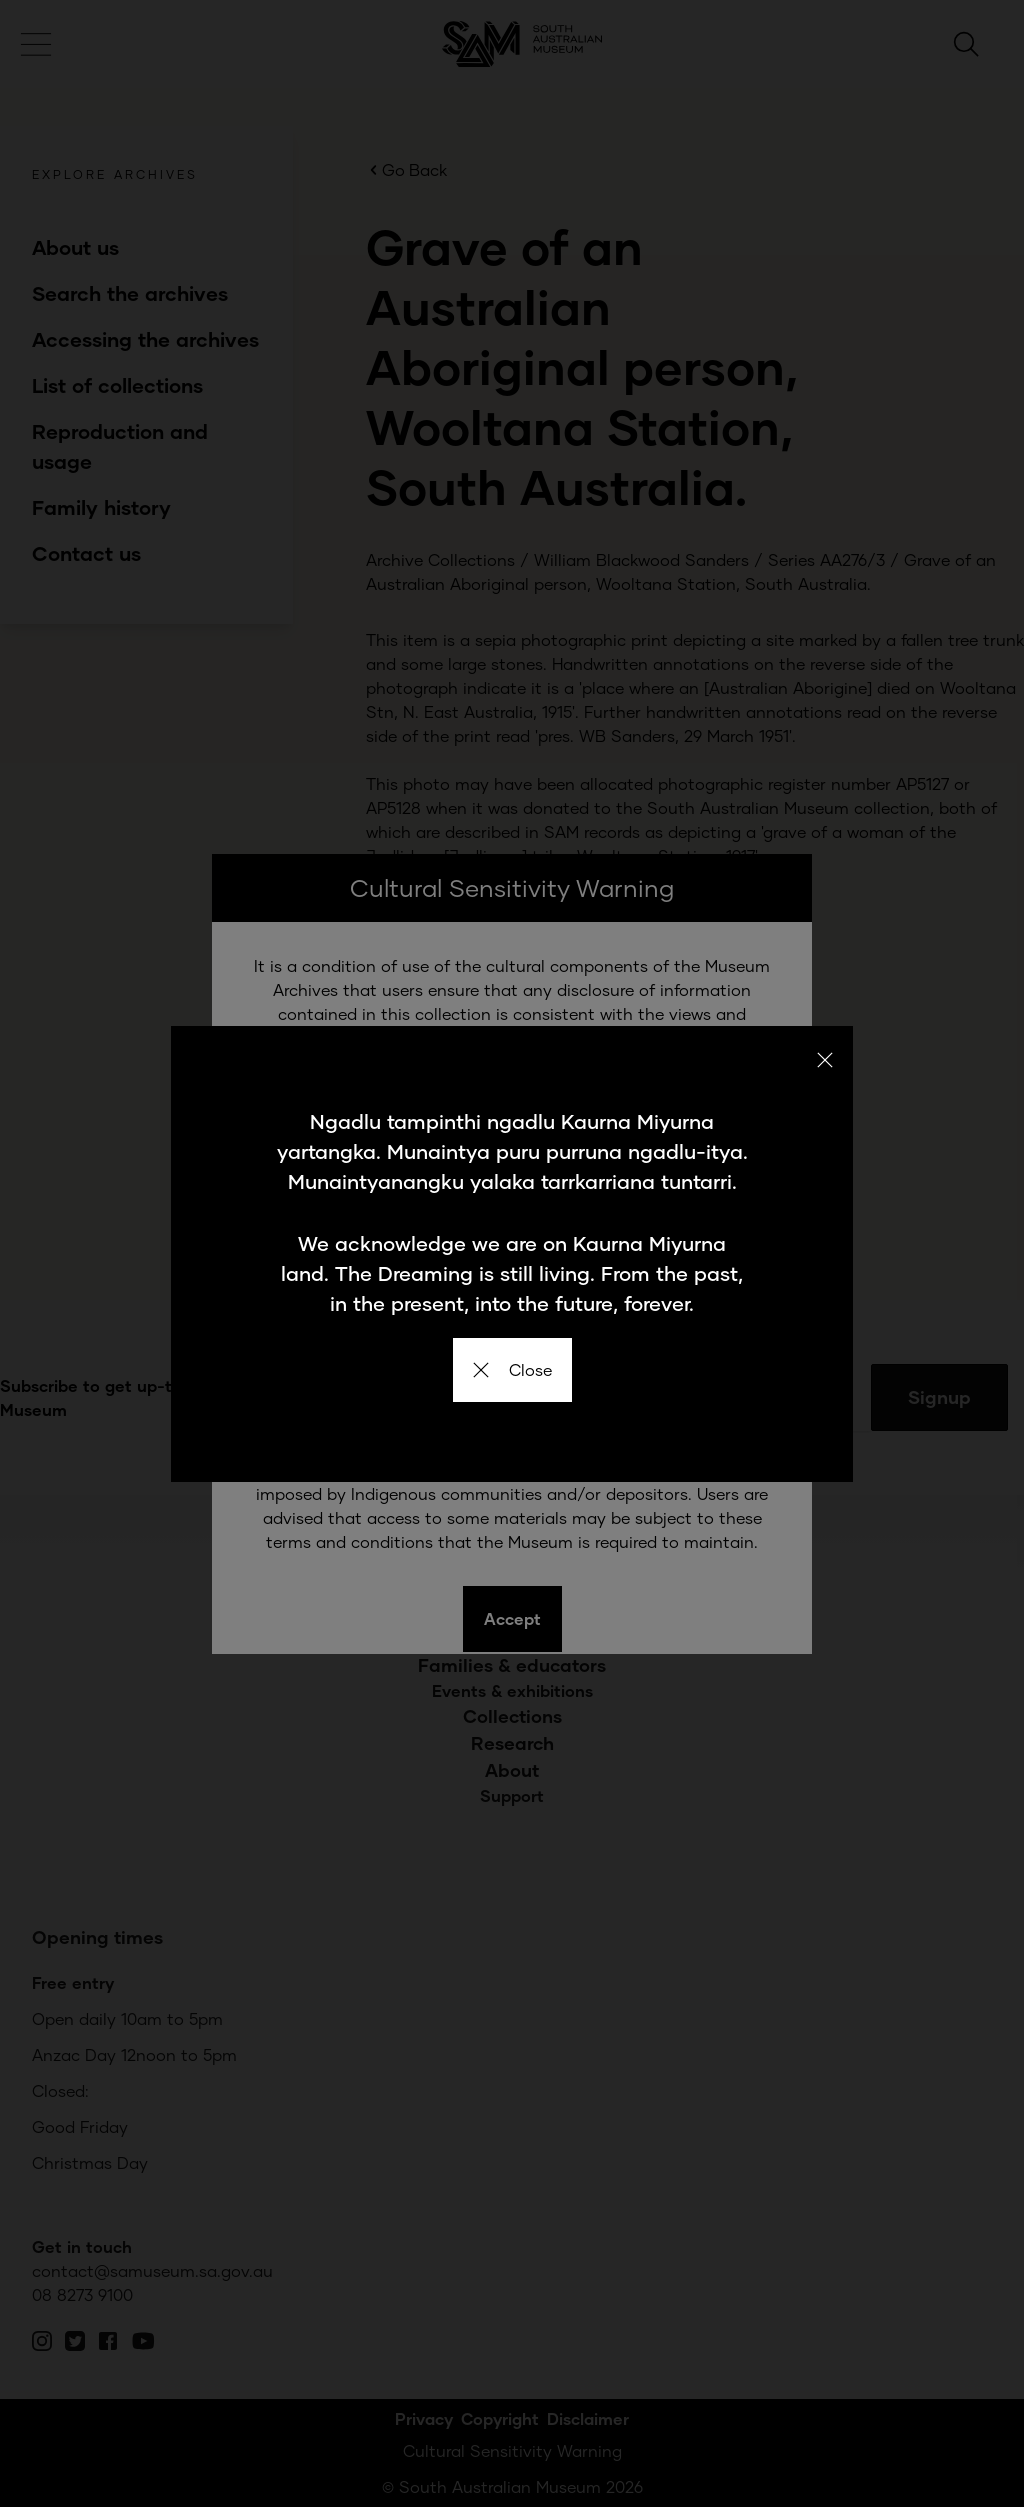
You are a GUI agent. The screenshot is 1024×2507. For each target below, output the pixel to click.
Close (512, 1369)
